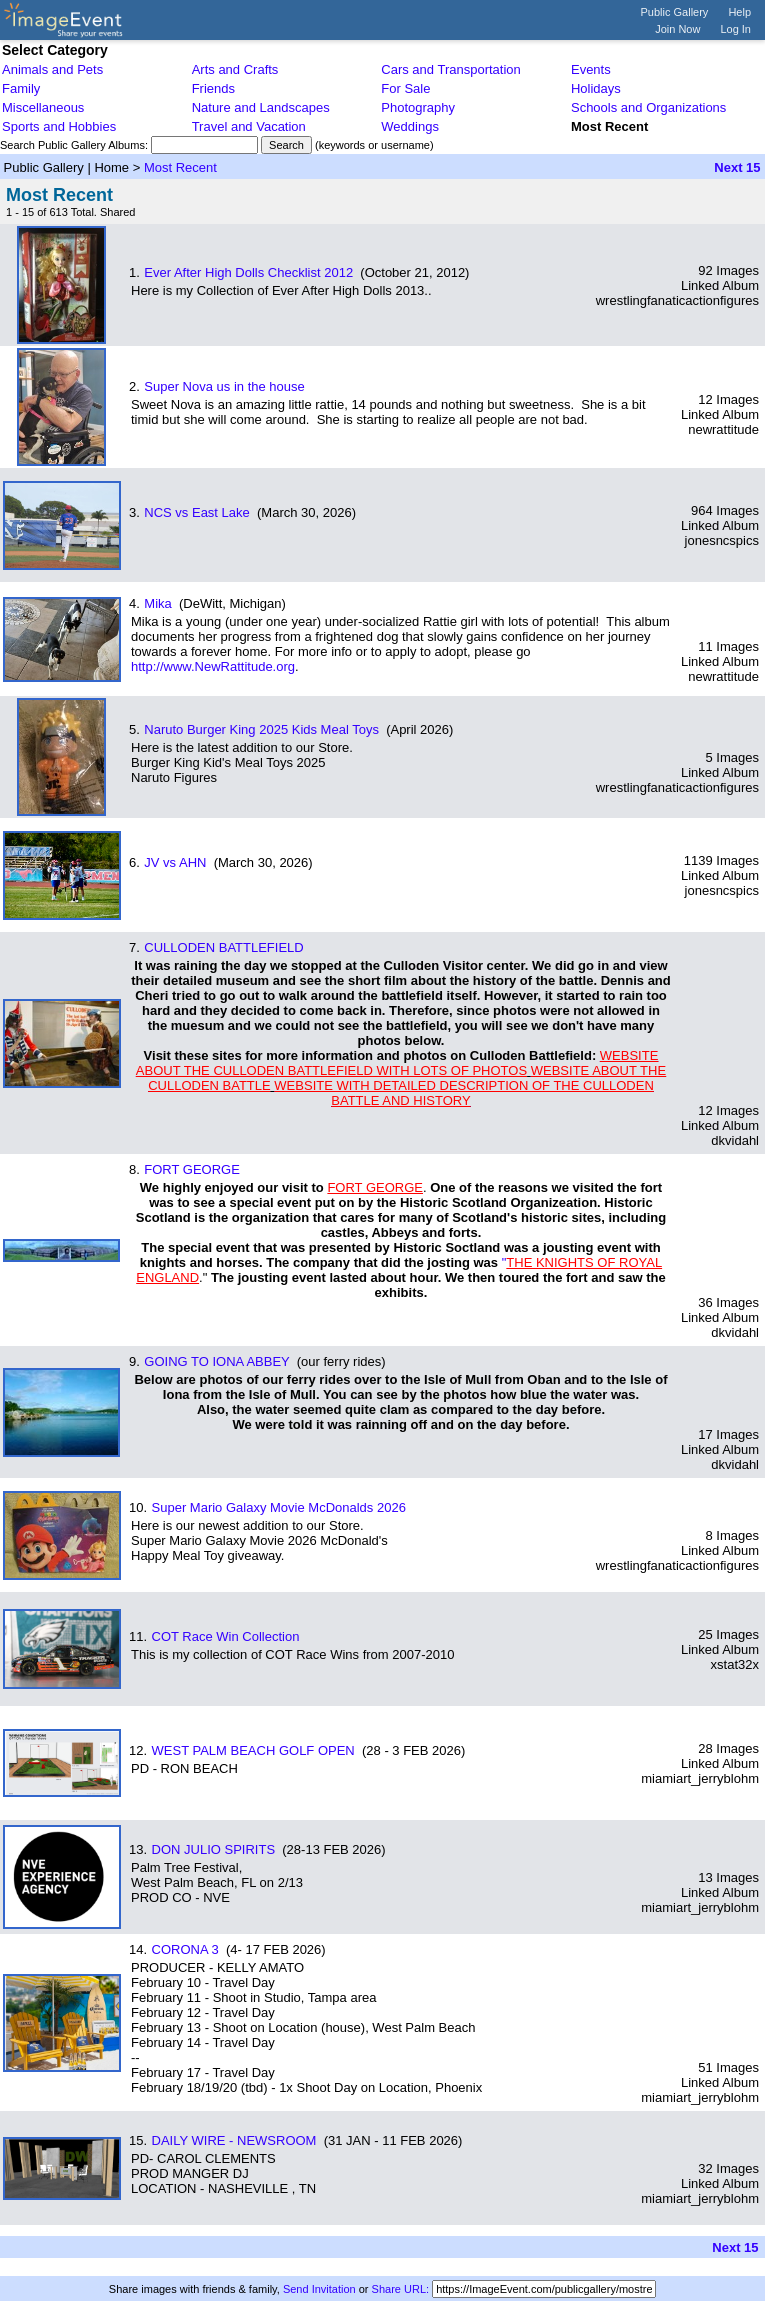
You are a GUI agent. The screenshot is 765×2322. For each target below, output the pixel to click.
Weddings (410, 126)
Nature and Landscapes (261, 107)
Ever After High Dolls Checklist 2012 (248, 272)
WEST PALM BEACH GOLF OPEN (253, 1750)
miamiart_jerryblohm (700, 1778)
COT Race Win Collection (226, 1636)
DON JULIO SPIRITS (214, 1849)
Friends (213, 88)
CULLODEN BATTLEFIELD (223, 947)
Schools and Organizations (648, 107)
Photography (418, 107)
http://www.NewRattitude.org (213, 666)
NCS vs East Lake (197, 512)
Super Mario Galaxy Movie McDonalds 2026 (279, 1507)
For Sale (405, 88)
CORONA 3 (185, 1949)
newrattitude (723, 429)
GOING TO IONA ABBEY (216, 1361)
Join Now (677, 29)
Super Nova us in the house (224, 386)
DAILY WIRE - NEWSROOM (234, 2140)
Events (591, 69)
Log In (735, 29)
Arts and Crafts (235, 69)
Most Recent (180, 167)
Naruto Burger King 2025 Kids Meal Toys (261, 729)
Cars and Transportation (450, 69)
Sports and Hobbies (59, 126)
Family (21, 88)
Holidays (596, 88)
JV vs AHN (175, 862)
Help (739, 12)
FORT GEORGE (192, 1169)
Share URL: (400, 2289)
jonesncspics (722, 540)
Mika (157, 603)
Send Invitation (319, 2289)
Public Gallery (675, 12)
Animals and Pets (52, 69)
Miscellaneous (43, 107)
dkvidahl (735, 1140)
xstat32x (735, 1664)
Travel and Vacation (249, 126)
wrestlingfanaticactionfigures (677, 300)
